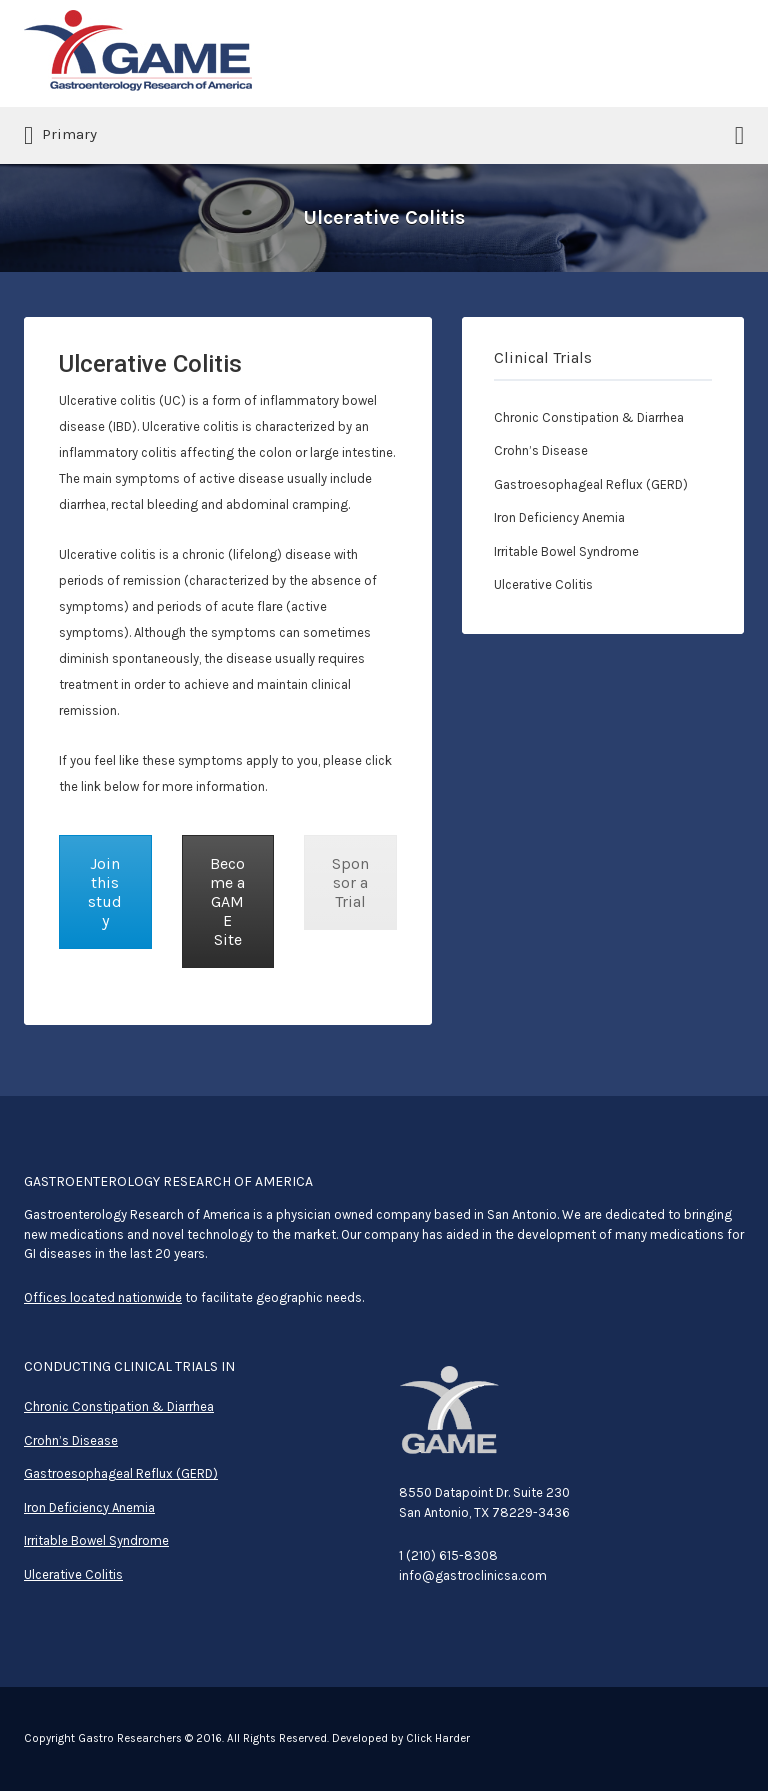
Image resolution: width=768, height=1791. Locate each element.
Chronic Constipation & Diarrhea (589, 417)
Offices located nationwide (103, 1297)
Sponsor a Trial (350, 882)
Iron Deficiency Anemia (559, 517)
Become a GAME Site (227, 901)
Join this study (105, 892)
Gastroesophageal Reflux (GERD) (591, 484)
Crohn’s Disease (541, 450)
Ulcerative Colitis (543, 584)
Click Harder (438, 1738)
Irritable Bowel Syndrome (566, 551)
